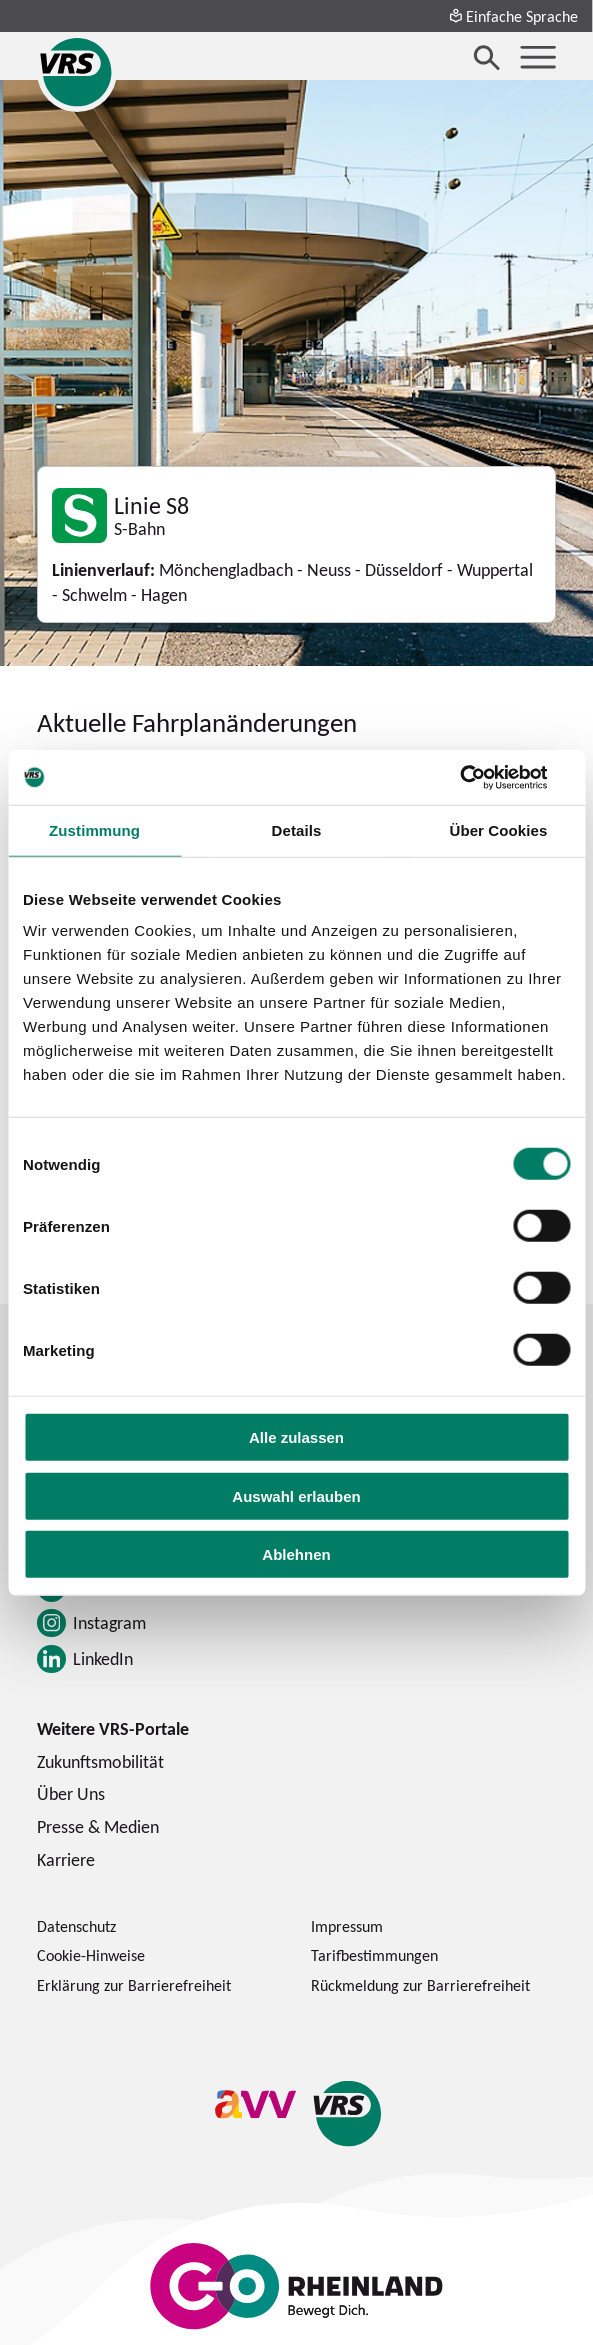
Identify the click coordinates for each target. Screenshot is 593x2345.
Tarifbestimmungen (374, 1955)
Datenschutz (76, 1926)
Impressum (347, 1926)
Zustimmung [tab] (94, 830)
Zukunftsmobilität (100, 1761)
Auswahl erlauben (296, 1495)
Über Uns (71, 1793)
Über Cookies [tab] (498, 830)
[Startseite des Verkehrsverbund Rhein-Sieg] (77, 72)
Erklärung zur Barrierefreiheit (134, 1985)
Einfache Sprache (513, 16)
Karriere (66, 1859)
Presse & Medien (98, 1826)
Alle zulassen (296, 1437)
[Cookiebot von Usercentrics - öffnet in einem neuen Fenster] (482, 777)
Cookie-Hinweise (91, 1955)
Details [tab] (297, 830)
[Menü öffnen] (538, 57)
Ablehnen (296, 1554)
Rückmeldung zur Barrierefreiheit (420, 1985)
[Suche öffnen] (487, 57)
